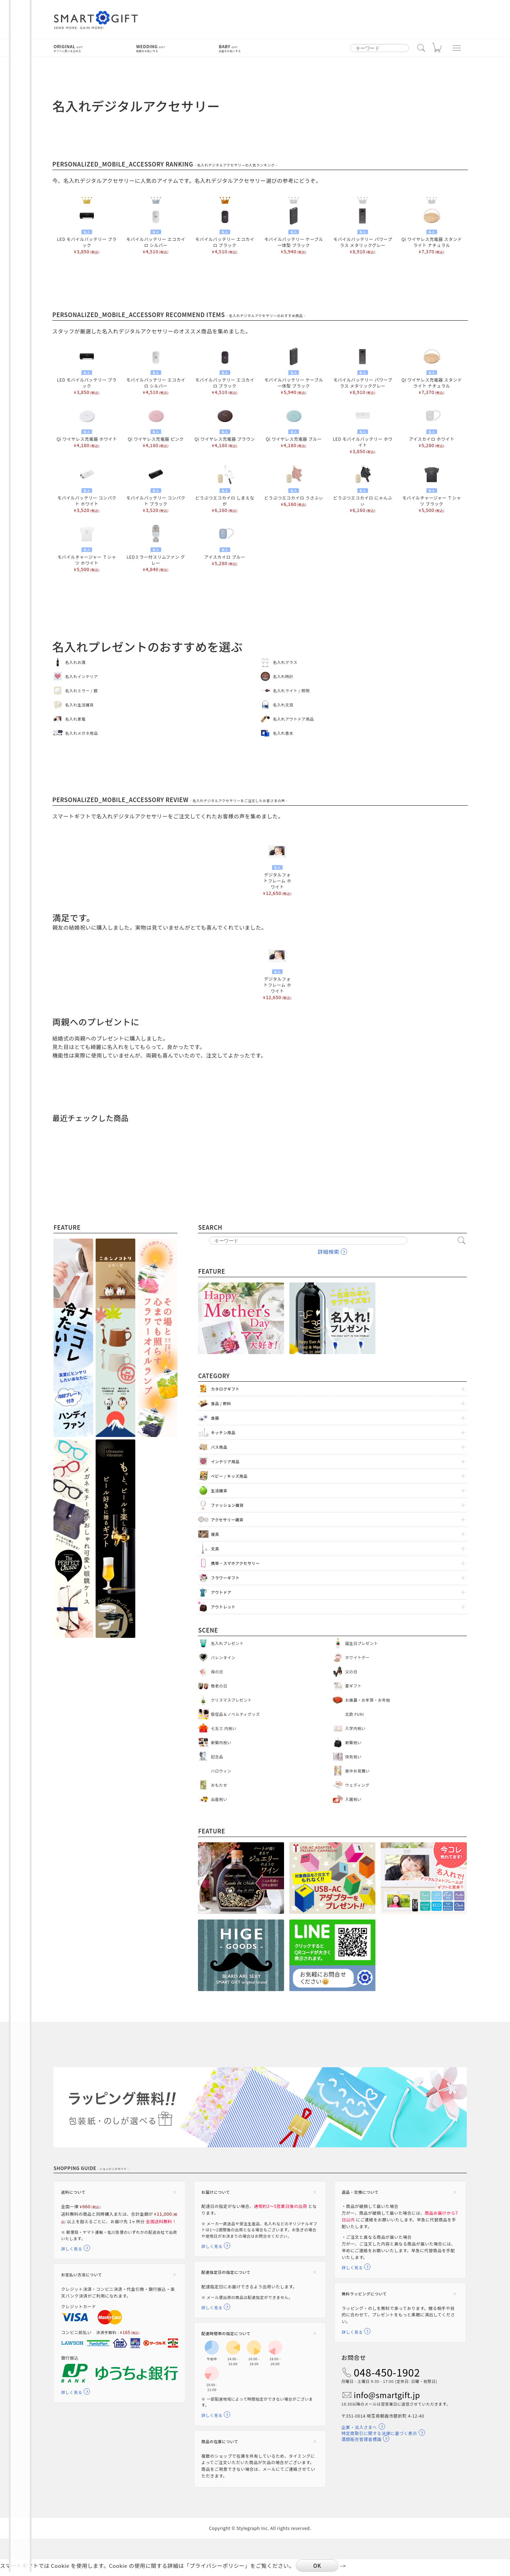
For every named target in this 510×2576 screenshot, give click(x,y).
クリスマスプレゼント (231, 1700)
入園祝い (353, 1799)
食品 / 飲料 (221, 1403)
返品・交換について (360, 2192)
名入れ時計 (283, 676)
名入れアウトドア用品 (293, 719)
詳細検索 (328, 1251)
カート (437, 49)
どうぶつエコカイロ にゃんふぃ (362, 488)
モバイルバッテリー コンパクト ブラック (155, 488)
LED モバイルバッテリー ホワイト (362, 430)
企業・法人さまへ (359, 2431)
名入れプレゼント (227, 1643)
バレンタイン (223, 1657)
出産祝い (219, 1799)
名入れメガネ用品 (81, 733)
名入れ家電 (75, 719)
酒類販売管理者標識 (361, 2443)
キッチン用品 (223, 1432)
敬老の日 (219, 1686)
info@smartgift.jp (387, 2398)
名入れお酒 (75, 662)
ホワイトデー (357, 1657)
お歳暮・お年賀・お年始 (368, 1700)
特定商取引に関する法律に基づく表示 (379, 2437)
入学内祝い (355, 1728)
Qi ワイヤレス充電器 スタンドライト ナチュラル (431, 230)
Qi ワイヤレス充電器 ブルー (294, 427)
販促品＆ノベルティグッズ (235, 1714)
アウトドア (221, 1592)
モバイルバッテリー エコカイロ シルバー (155, 230)
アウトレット (223, 1607)
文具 (215, 1548)
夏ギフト (353, 1686)
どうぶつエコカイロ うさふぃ (293, 485)
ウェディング (357, 1785)
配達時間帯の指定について (226, 2336)
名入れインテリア (81, 676)
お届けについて (216, 2192)
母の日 (217, 1671)
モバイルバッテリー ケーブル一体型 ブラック (294, 230)
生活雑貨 (219, 1490)
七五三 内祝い (224, 1728)
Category (214, 1375)
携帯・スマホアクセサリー (235, 1563)
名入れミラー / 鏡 (81, 690)
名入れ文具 (283, 705)
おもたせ (219, 1785)
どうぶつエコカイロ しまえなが (224, 488)
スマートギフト (95, 20)
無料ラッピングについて (364, 2296)
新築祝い (353, 1742)
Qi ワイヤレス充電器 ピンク (156, 427)
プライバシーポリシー (217, 2570)
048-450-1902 (387, 2376)
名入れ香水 (283, 733)
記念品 (217, 1756)
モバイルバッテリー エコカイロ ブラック (224, 230)
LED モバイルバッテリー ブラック (86, 230)
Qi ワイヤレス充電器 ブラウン (224, 427)
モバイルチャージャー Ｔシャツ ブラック (431, 488)
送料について (73, 2192)
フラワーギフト (225, 1577)
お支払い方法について (81, 2282)
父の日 (351, 1671)
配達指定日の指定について (226, 2274)
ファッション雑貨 (227, 1505)
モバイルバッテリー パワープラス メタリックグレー (362, 230)
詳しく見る (72, 2256)
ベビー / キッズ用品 (229, 1476)
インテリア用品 (225, 1461)
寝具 (215, 1534)
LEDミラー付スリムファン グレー (155, 548)
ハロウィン (221, 1771)
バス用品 (219, 1447)
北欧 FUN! (354, 1714)
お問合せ (353, 2361)
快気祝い (353, 1756)
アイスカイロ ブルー (224, 545)
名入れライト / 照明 (291, 690)
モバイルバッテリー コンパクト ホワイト (86, 488)
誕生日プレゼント (361, 1643)
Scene (208, 1630)
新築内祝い (221, 1742)
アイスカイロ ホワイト (431, 427)
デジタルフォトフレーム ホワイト (277, 868)
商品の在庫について (220, 2445)
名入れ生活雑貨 (79, 705)
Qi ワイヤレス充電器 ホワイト (87, 427)
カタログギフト (225, 1389)
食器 (215, 1418)
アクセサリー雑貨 (227, 1519)
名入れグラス (285, 662)
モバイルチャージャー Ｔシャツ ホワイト (86, 548)
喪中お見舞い (357, 1771)
